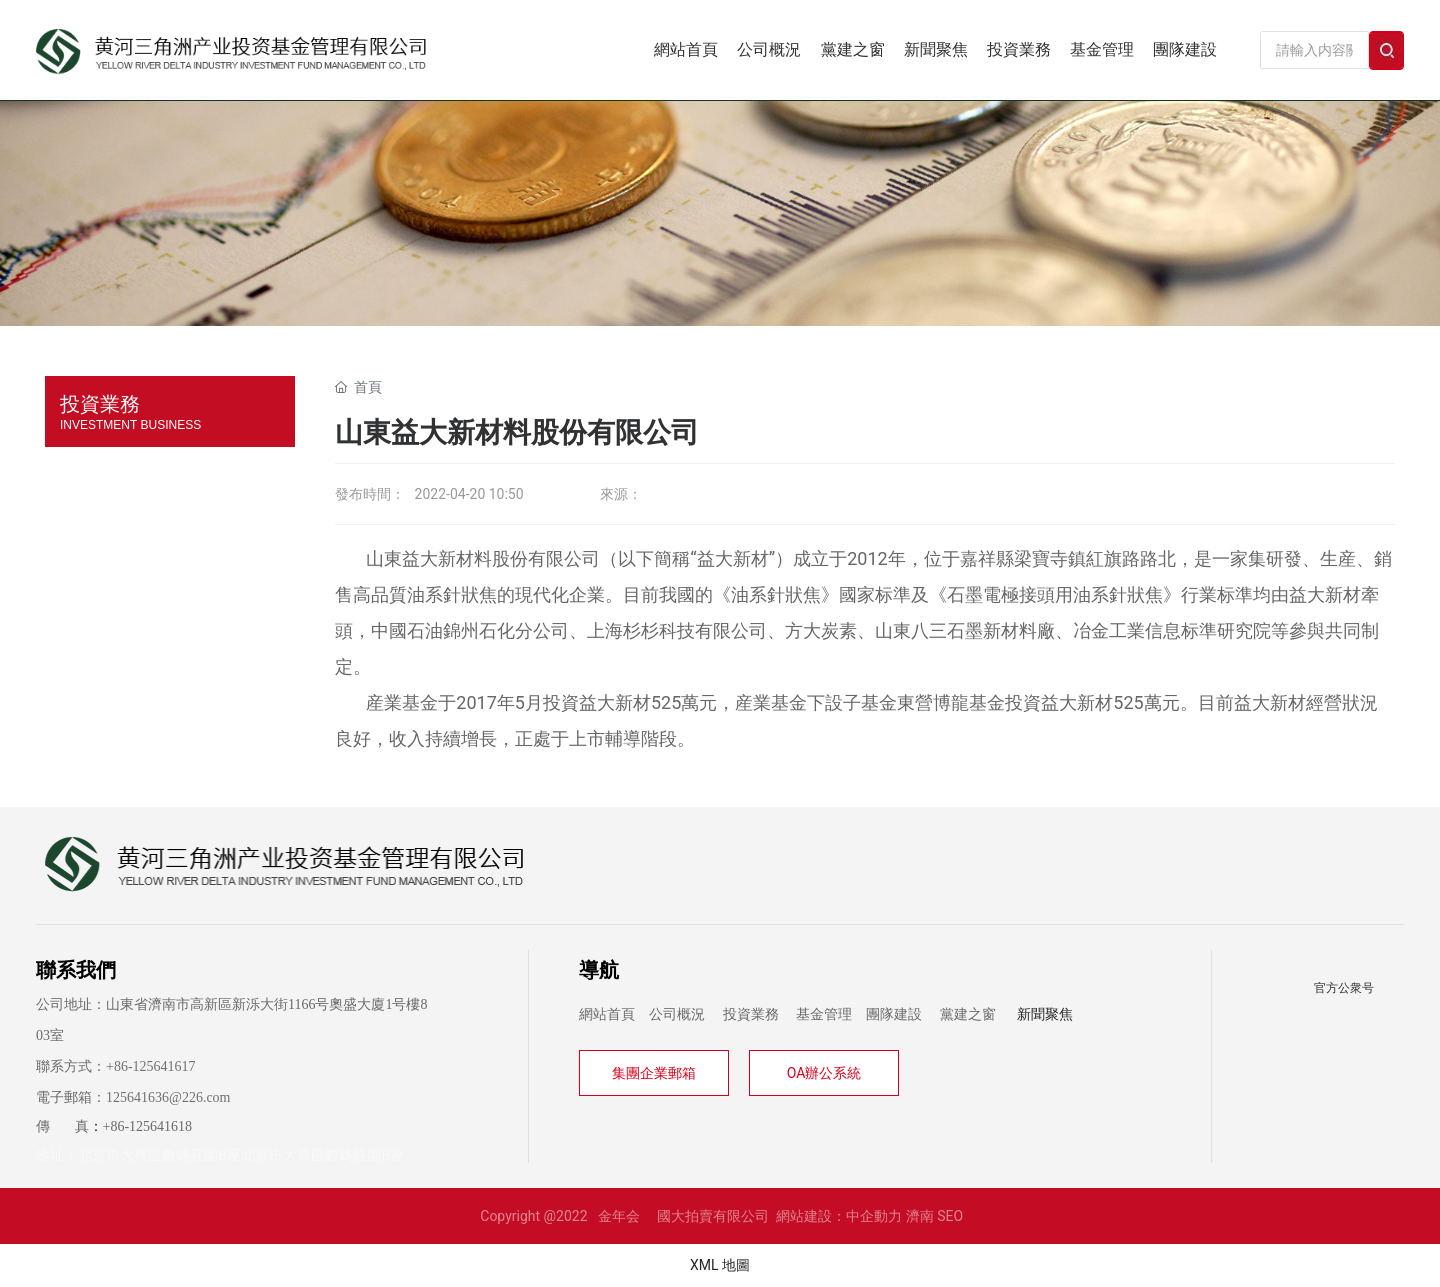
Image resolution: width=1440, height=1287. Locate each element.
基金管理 (824, 1014)
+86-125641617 (151, 1066)
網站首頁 (607, 1014)
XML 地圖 (720, 1265)
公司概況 (677, 1014)
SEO (950, 1216)
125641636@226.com (168, 1097)
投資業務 (751, 1014)
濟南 (920, 1216)
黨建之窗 (968, 1014)
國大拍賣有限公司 (713, 1216)
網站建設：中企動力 (839, 1216)
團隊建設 (894, 1014)
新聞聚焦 (1045, 1014)
